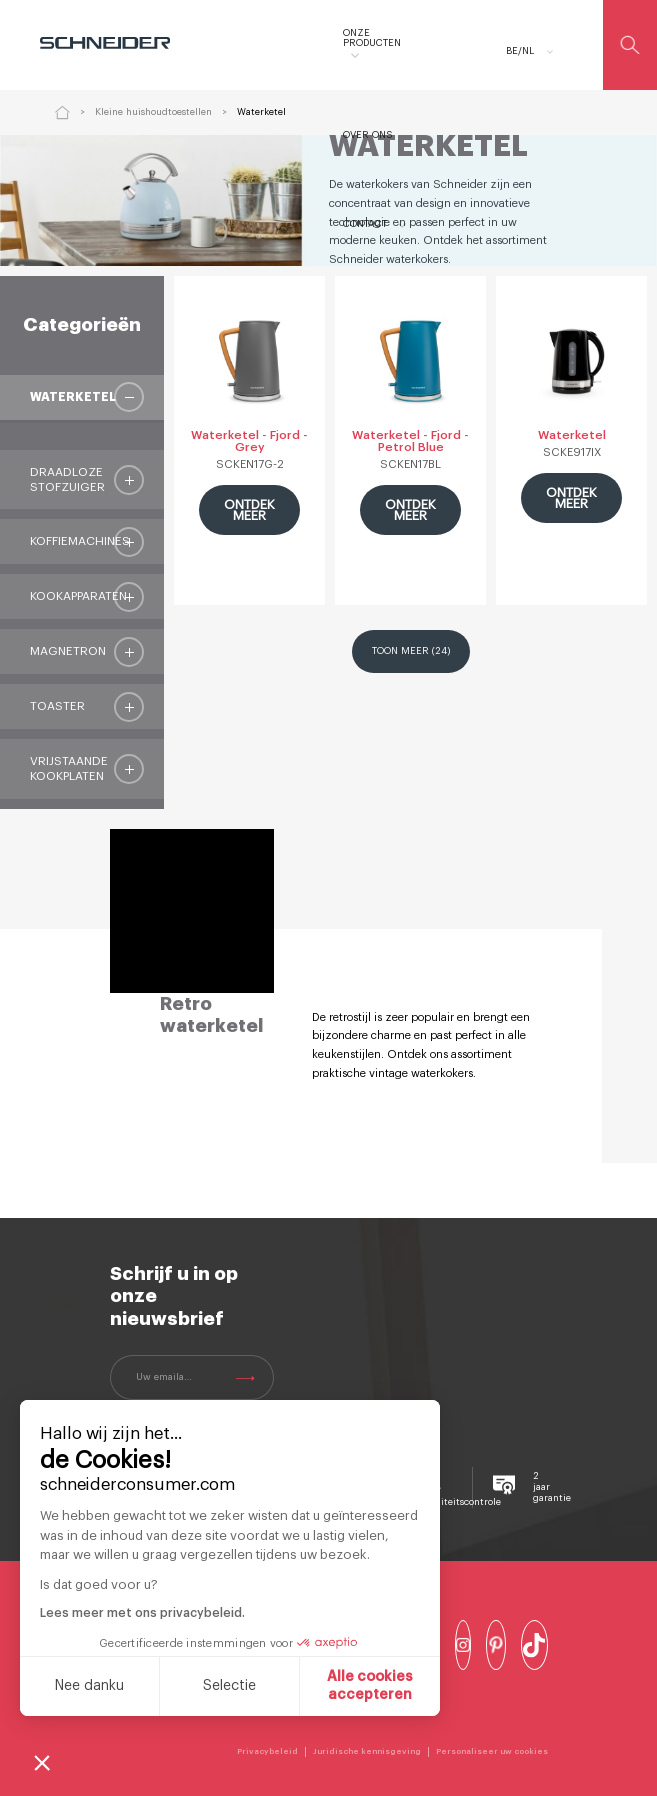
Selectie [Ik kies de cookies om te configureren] (229, 1686)
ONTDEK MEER (248, 510)
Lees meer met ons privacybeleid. (141, 1613)
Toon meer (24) (411, 651)
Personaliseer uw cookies (492, 1751)
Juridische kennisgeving (367, 1751)
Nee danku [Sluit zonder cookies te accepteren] (88, 1686)
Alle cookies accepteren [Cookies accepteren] (370, 1686)
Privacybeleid (267, 1751)
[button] (42, 1762)
